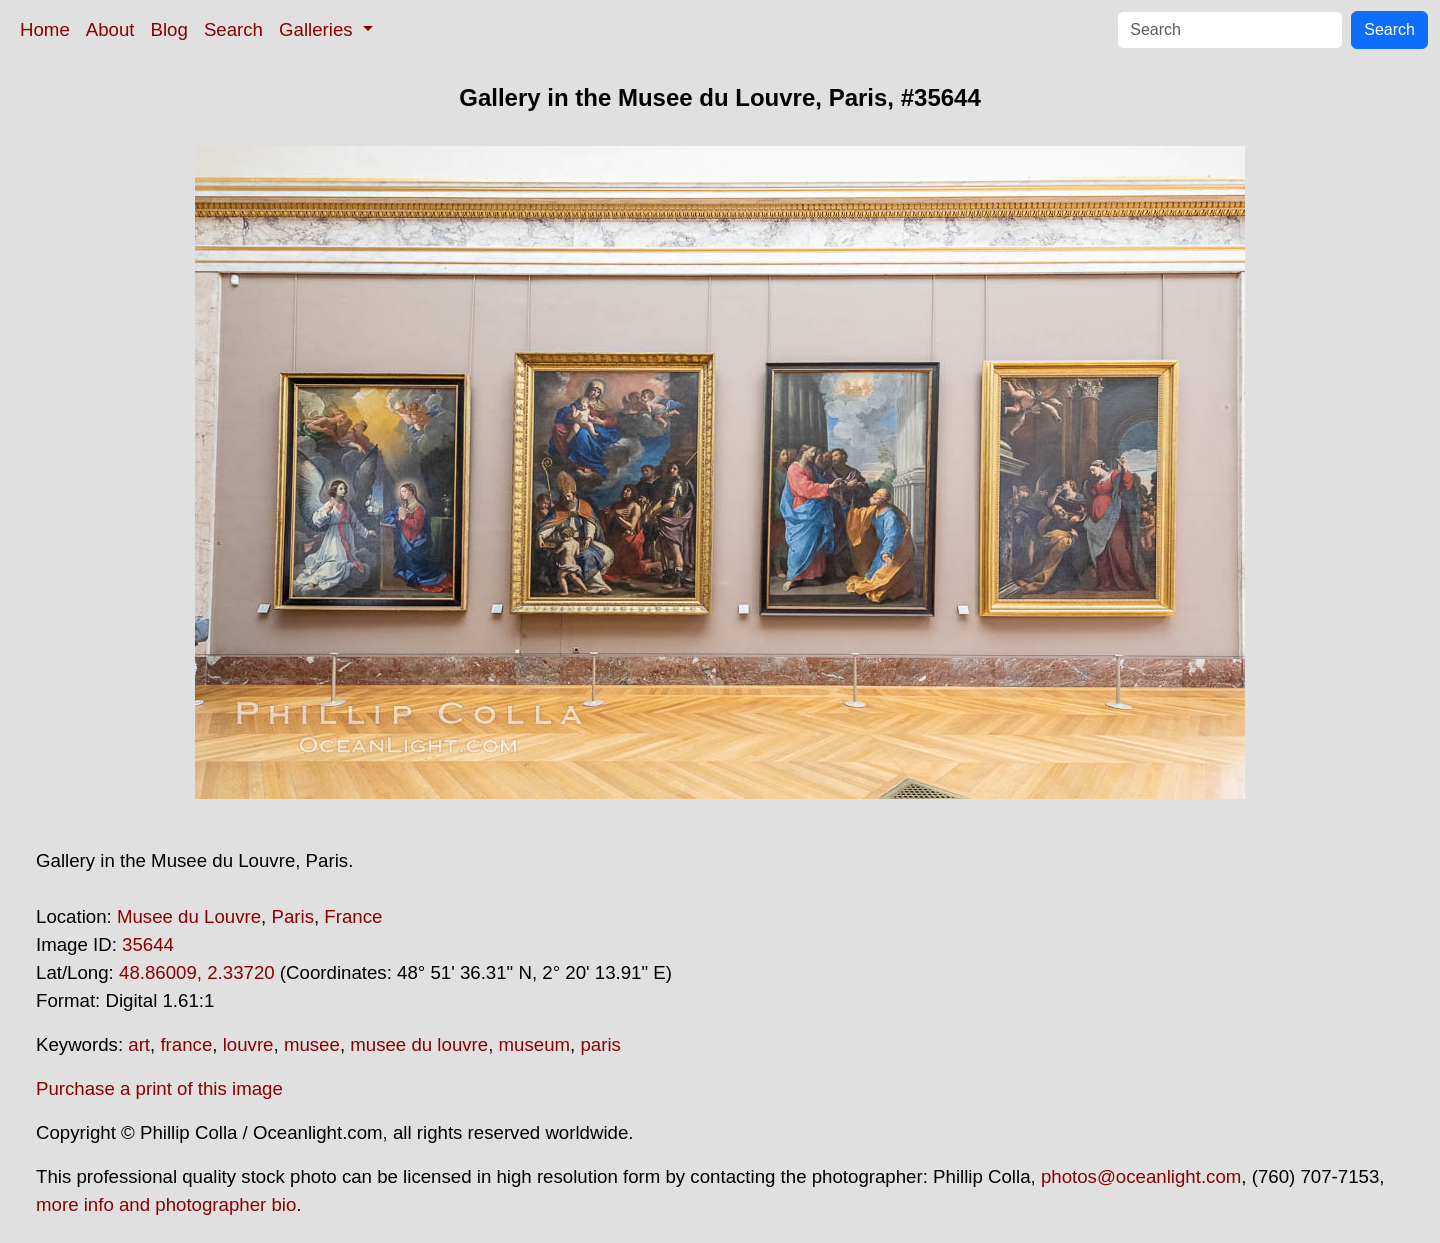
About (110, 29)
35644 (148, 944)
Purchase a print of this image (159, 1088)
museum (535, 1044)
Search (233, 29)
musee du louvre (419, 1044)
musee (312, 1044)
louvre (248, 1044)
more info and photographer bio (166, 1204)
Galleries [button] (318, 29)
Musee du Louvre (189, 916)
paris (600, 1044)
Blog (169, 29)
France (353, 916)
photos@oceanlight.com (1141, 1176)
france (186, 1044)
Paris (292, 916)
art (139, 1044)
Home (45, 29)
